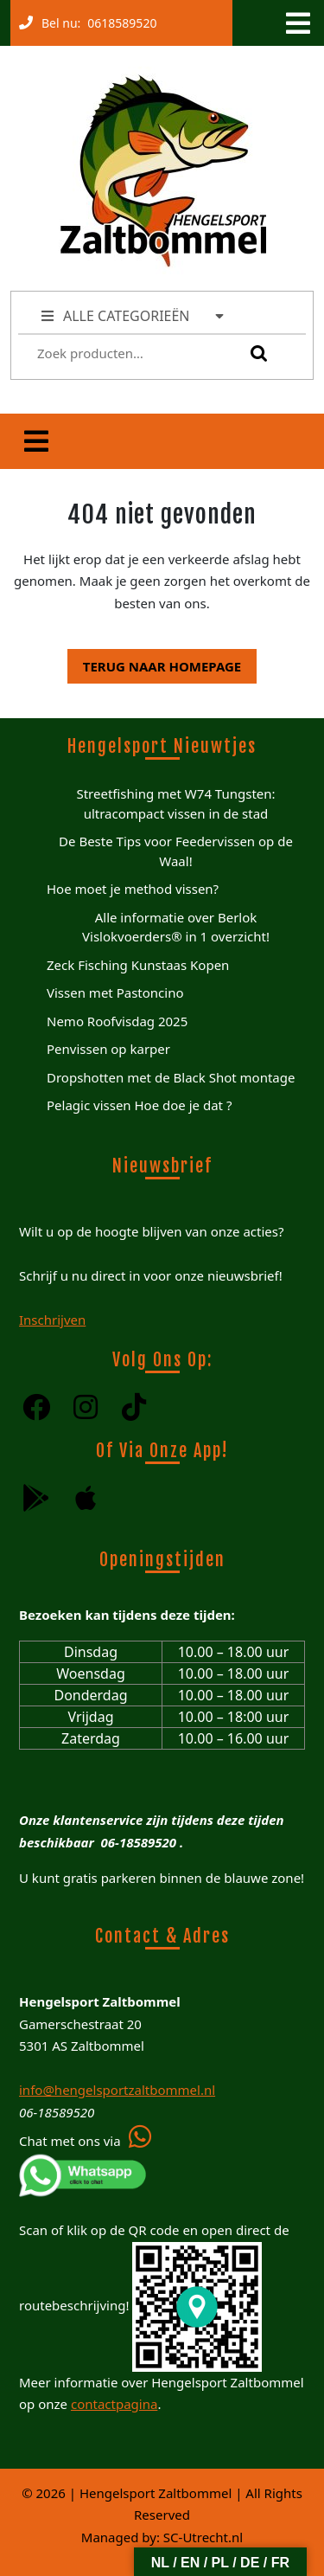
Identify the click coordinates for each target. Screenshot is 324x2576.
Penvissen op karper (108, 1048)
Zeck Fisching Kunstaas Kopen (138, 964)
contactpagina (114, 2403)
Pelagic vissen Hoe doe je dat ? (139, 1105)
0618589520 (118, 19)
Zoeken (254, 353)
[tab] (296, 23)
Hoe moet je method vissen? (133, 888)
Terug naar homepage (154, 662)
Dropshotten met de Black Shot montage (171, 1077)
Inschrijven (52, 1319)
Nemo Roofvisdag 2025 (117, 1021)
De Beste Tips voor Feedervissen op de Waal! (176, 851)
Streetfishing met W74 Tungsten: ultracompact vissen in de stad (175, 803)
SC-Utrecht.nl (203, 2537)
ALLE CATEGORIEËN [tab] (133, 315)
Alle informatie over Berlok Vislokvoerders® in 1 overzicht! (176, 927)
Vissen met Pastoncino (115, 992)
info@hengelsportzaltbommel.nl (117, 2089)
